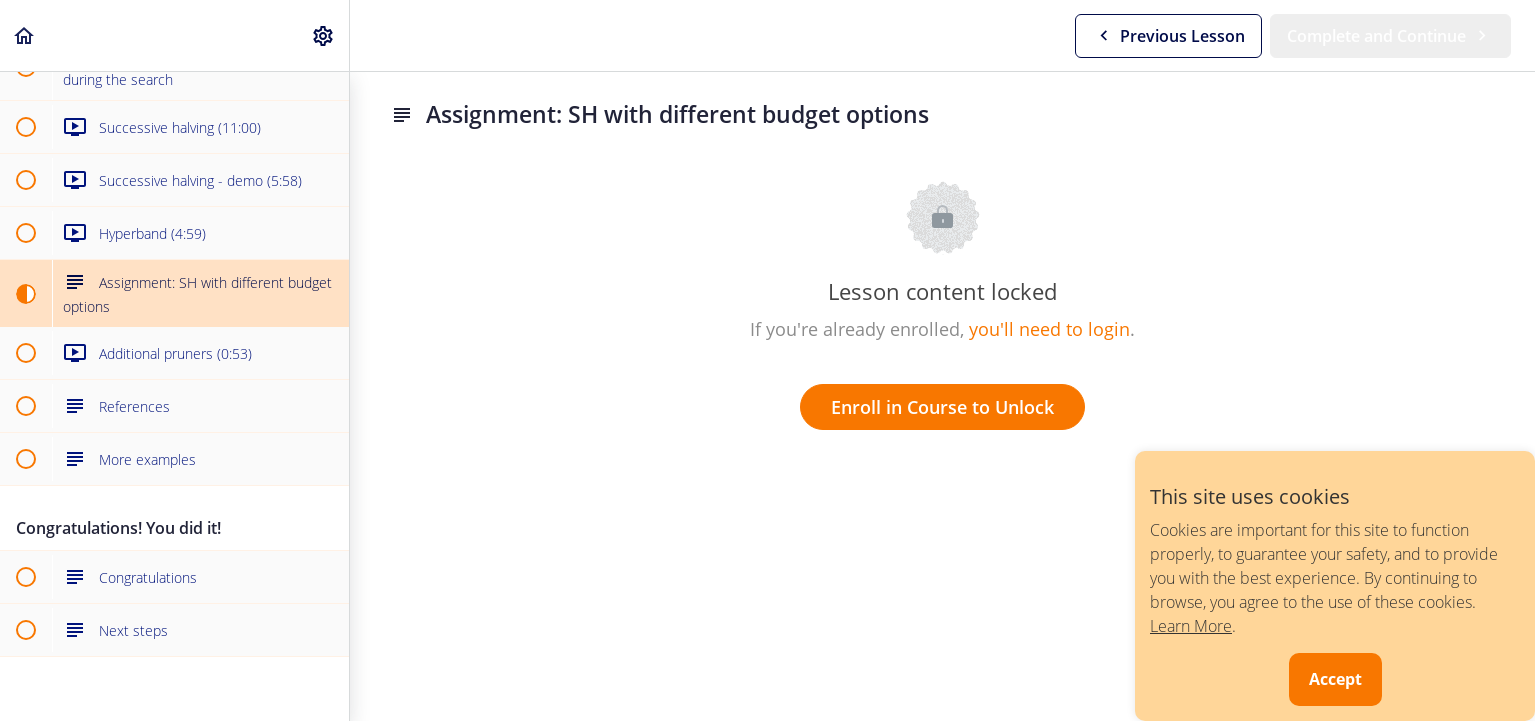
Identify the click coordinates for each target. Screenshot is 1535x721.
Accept (1335, 679)
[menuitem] (324, 35)
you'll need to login (1049, 329)
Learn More (1191, 626)
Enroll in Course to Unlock (942, 407)
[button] (25, 35)
